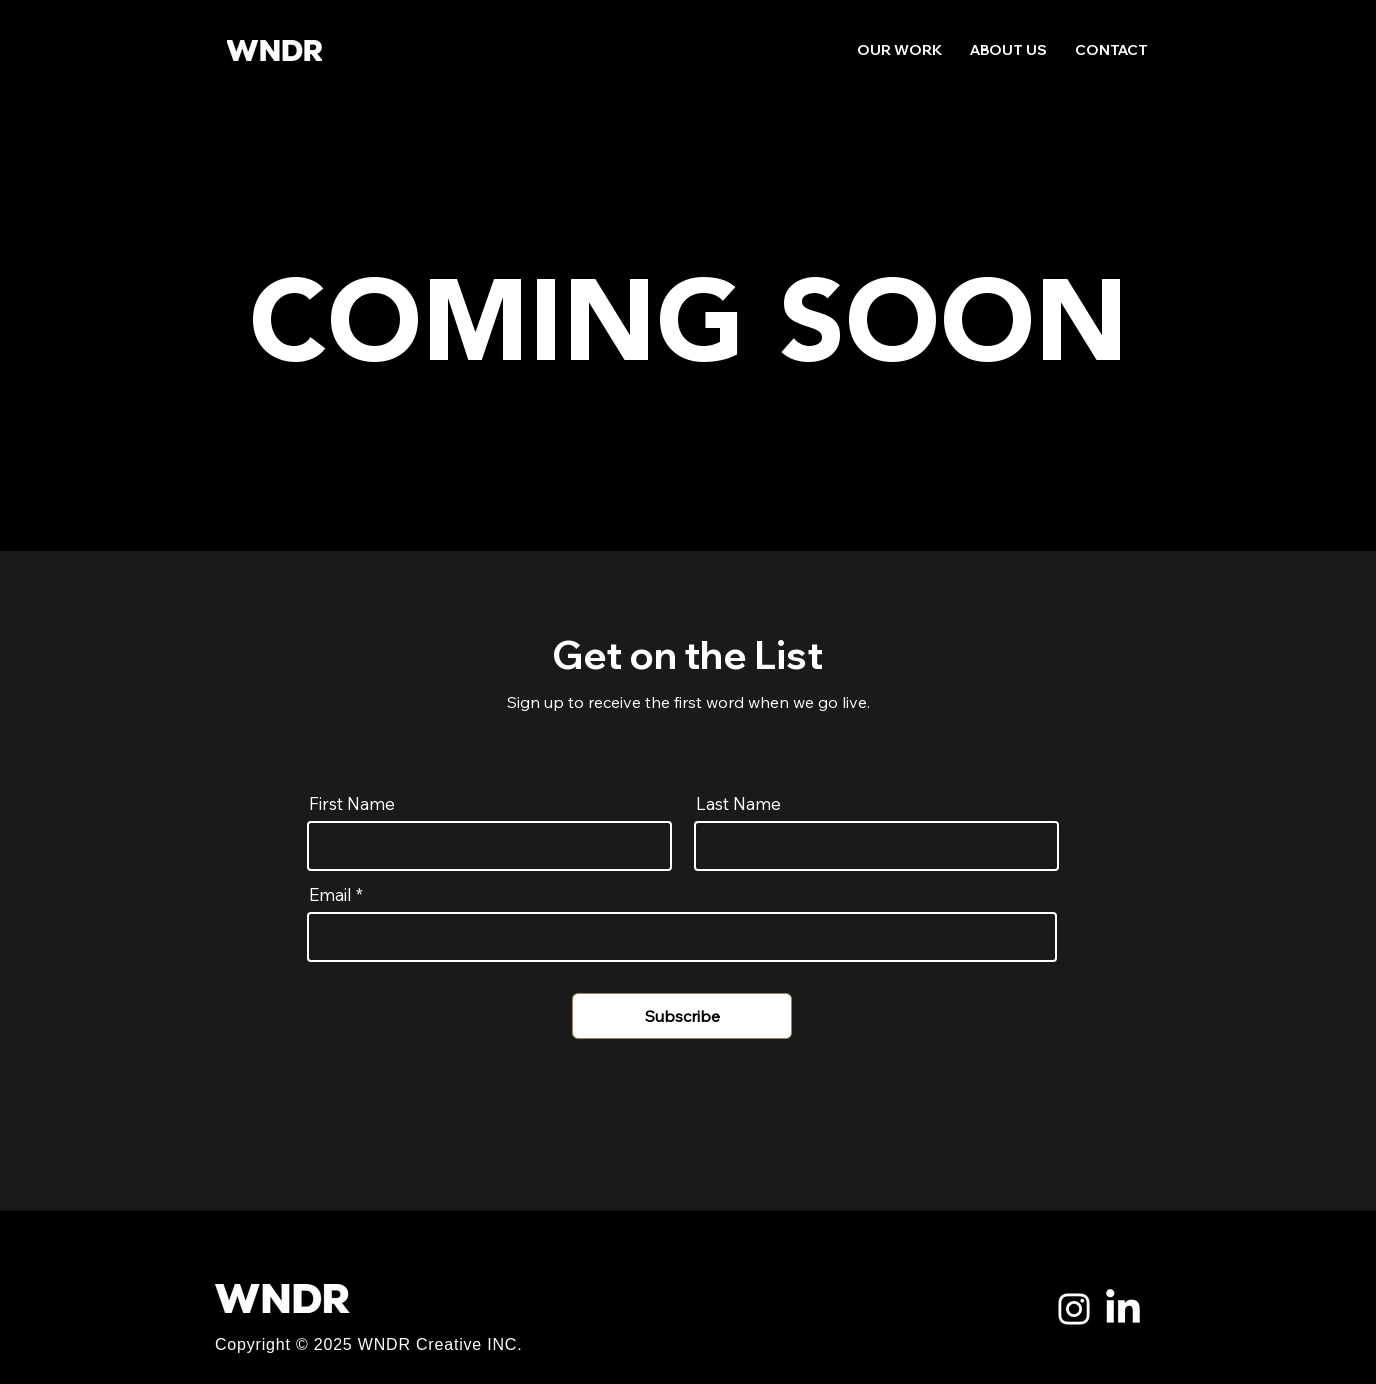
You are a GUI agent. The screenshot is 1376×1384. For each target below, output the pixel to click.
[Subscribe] (682, 1016)
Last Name (738, 803)
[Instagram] (1074, 1309)
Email (330, 894)
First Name (352, 803)
